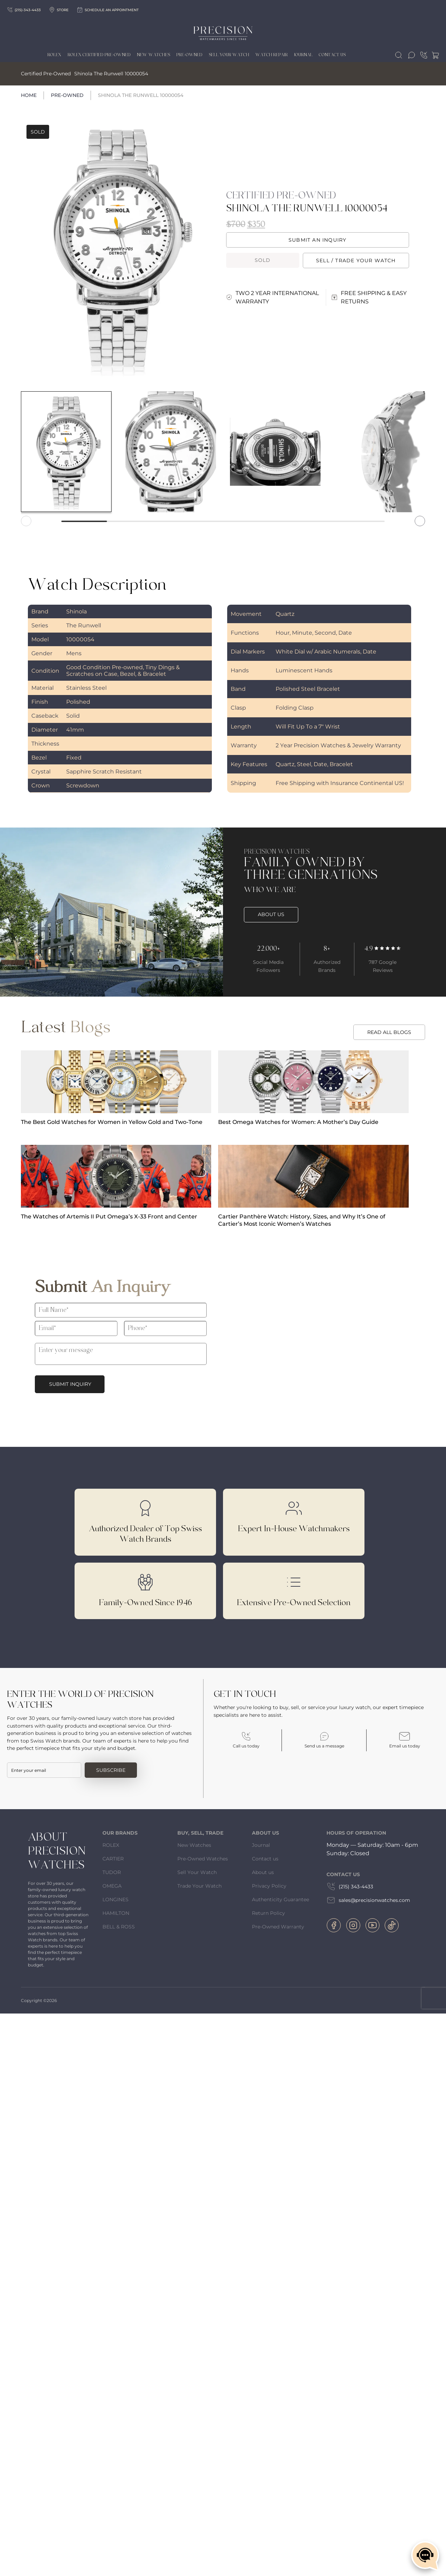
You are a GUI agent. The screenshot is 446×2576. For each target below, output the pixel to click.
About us (263, 1872)
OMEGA (112, 1886)
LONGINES (115, 1899)
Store (59, 10)
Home (29, 95)
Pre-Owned (67, 95)
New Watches (153, 54)
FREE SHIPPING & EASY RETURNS (369, 297)
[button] (420, 521)
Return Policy (268, 1913)
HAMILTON (115, 1913)
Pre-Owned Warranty (278, 1927)
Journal (303, 54)
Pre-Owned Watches (202, 1859)
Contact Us (332, 54)
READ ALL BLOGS (389, 1032)
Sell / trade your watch (356, 260)
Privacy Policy (269, 1886)
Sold (263, 260)
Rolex (54, 54)
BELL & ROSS (118, 1927)
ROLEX (110, 1845)
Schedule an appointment (108, 10)
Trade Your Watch (199, 1886)
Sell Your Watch (229, 54)
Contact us (265, 1859)
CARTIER (113, 1859)
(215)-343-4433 (24, 10)
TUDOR (111, 1872)
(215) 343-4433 (349, 1886)
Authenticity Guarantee (280, 1899)
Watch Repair (271, 54)
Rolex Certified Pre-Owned (99, 54)
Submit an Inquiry (317, 240)
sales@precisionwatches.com (368, 1900)
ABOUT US (271, 914)
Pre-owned (189, 54)
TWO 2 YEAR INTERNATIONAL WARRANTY (272, 297)
